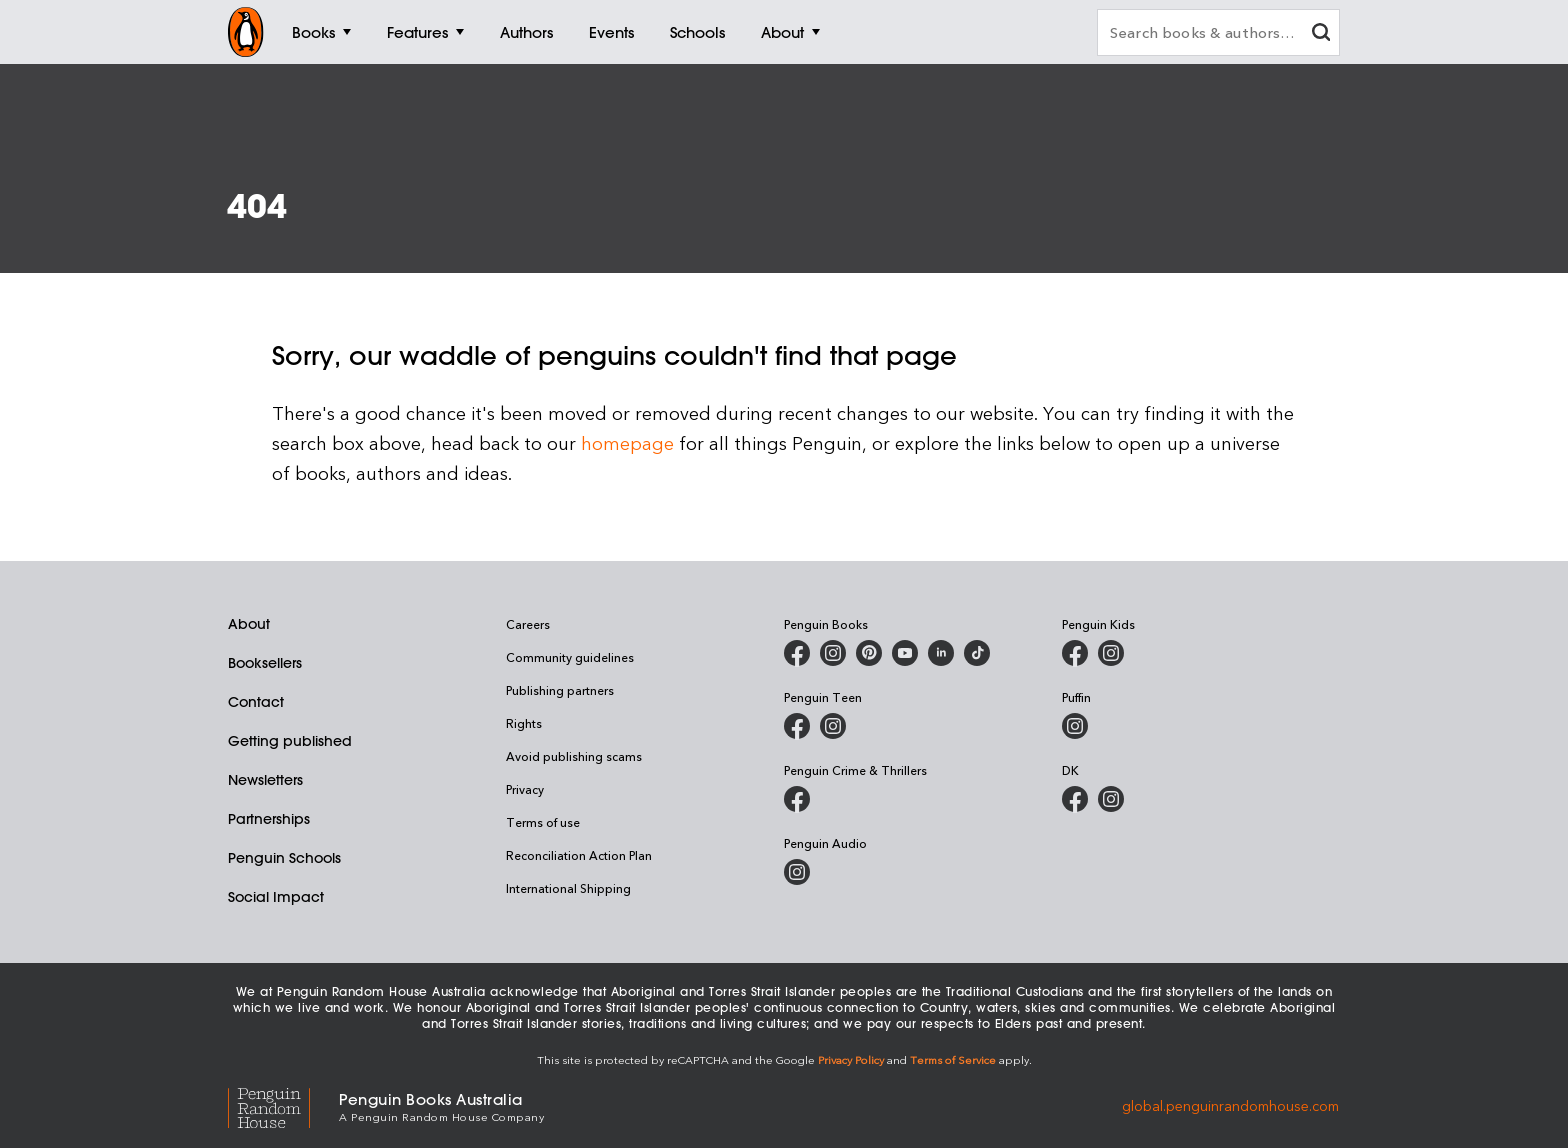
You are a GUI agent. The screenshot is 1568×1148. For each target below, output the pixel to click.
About (249, 624)
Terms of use (543, 822)
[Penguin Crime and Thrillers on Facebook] (797, 799)
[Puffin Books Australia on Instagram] (1075, 726)
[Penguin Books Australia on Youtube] (905, 653)
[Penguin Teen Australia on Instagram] (833, 726)
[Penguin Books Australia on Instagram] (833, 653)
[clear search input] (1321, 34)
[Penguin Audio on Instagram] (797, 872)
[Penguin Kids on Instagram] (1111, 653)
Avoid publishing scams (574, 756)
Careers (528, 624)
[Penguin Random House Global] (283, 1105)
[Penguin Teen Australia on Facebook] (797, 726)
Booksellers (265, 663)
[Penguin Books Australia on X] (869, 653)
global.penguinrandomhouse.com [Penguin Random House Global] (1230, 1105)
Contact (256, 702)
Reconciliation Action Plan (579, 855)
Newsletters (265, 780)
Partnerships (269, 819)
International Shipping (568, 888)
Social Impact (276, 897)
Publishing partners (560, 690)
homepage (627, 442)
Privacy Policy (851, 1059)
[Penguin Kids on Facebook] (1075, 653)
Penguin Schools (284, 858)
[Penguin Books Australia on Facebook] (797, 653)
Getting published (290, 741)
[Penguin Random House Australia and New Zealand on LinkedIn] (941, 653)
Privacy (525, 789)
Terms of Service (953, 1059)
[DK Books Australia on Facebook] (1075, 799)
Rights (524, 723)
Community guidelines (570, 657)
